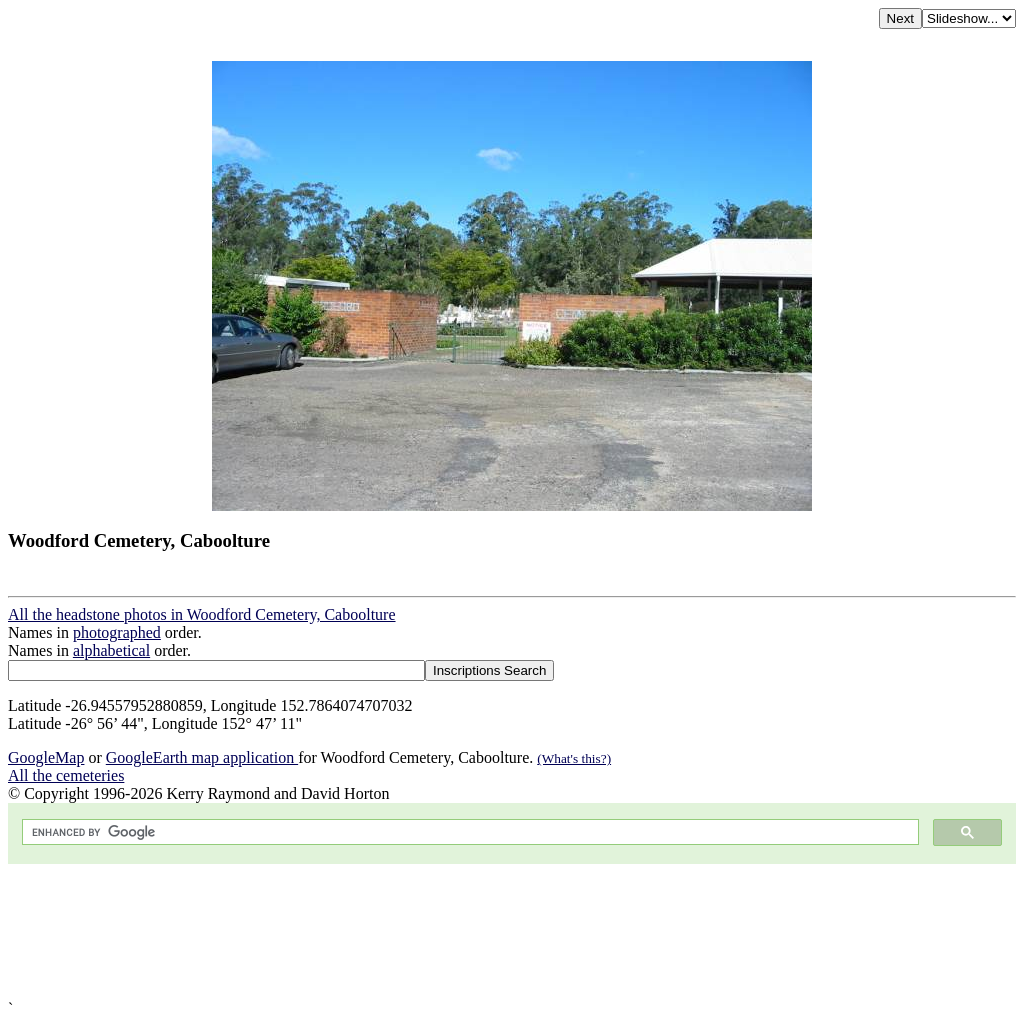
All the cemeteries (66, 775)
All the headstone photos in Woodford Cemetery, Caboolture (202, 614)
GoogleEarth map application (202, 757)
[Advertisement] (512, 932)
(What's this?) (574, 758)
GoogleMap (46, 757)
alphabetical (111, 650)
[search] (468, 832)
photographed (117, 632)
